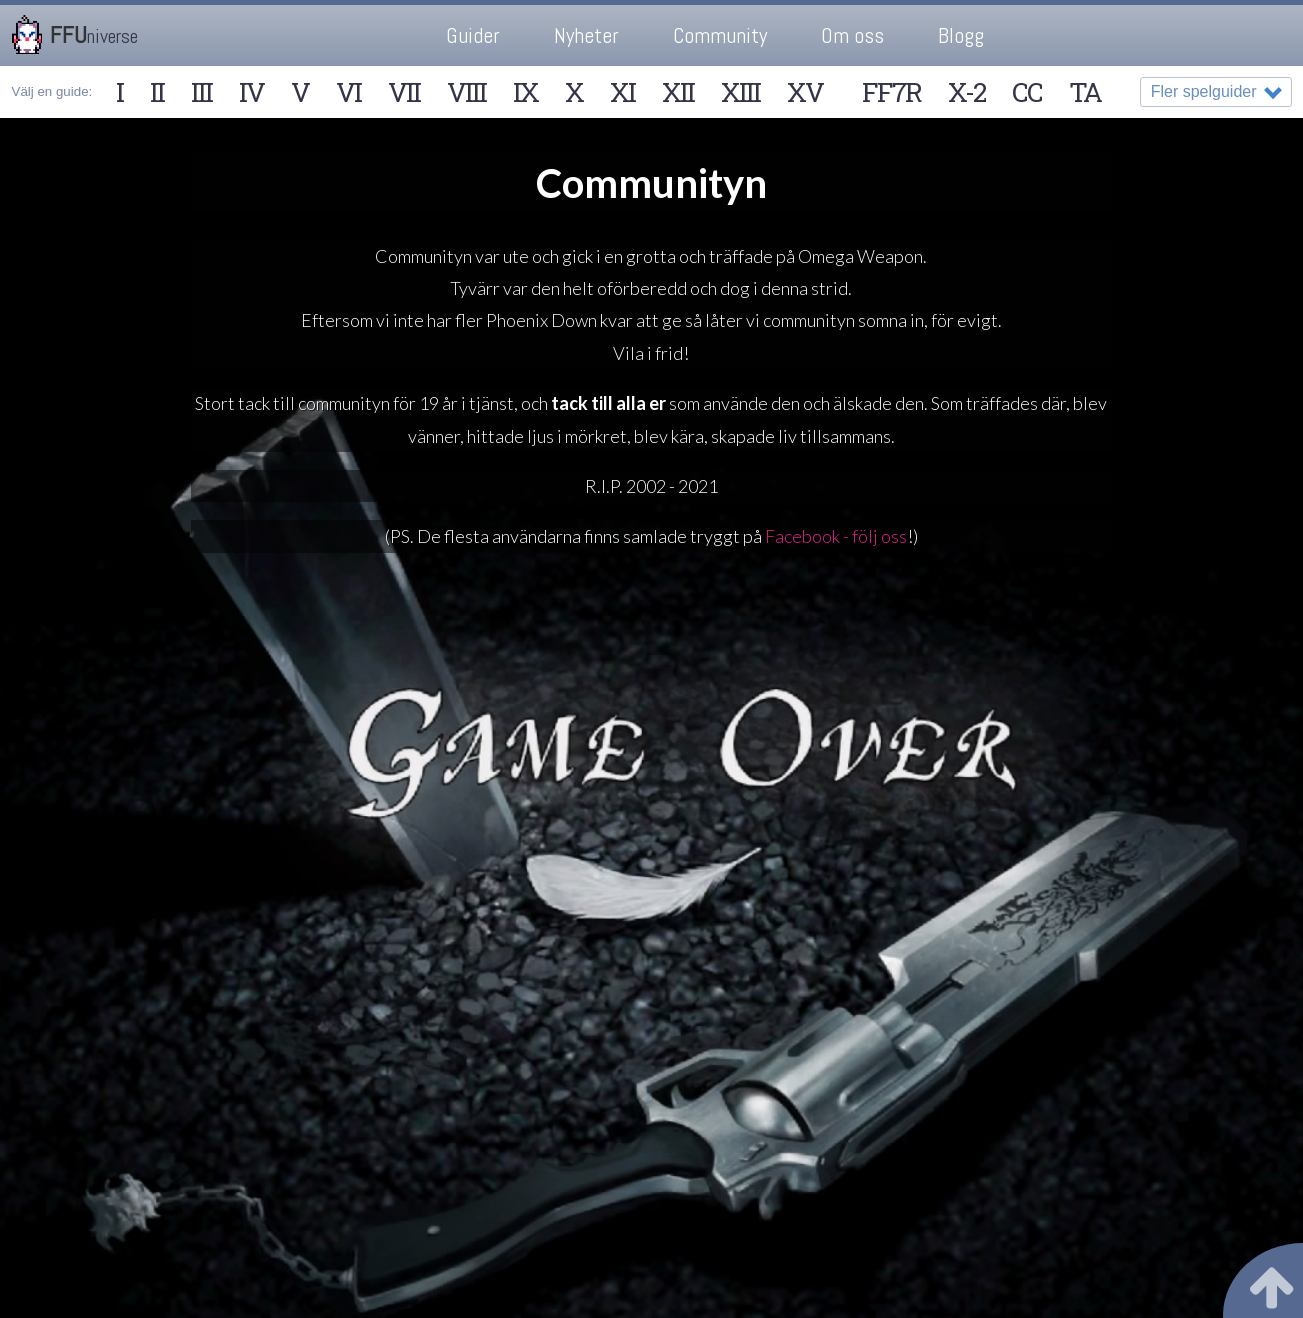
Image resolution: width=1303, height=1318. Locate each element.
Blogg (961, 35)
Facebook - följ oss (836, 536)
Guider (473, 35)
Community (720, 35)
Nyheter (586, 35)
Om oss (852, 35)
